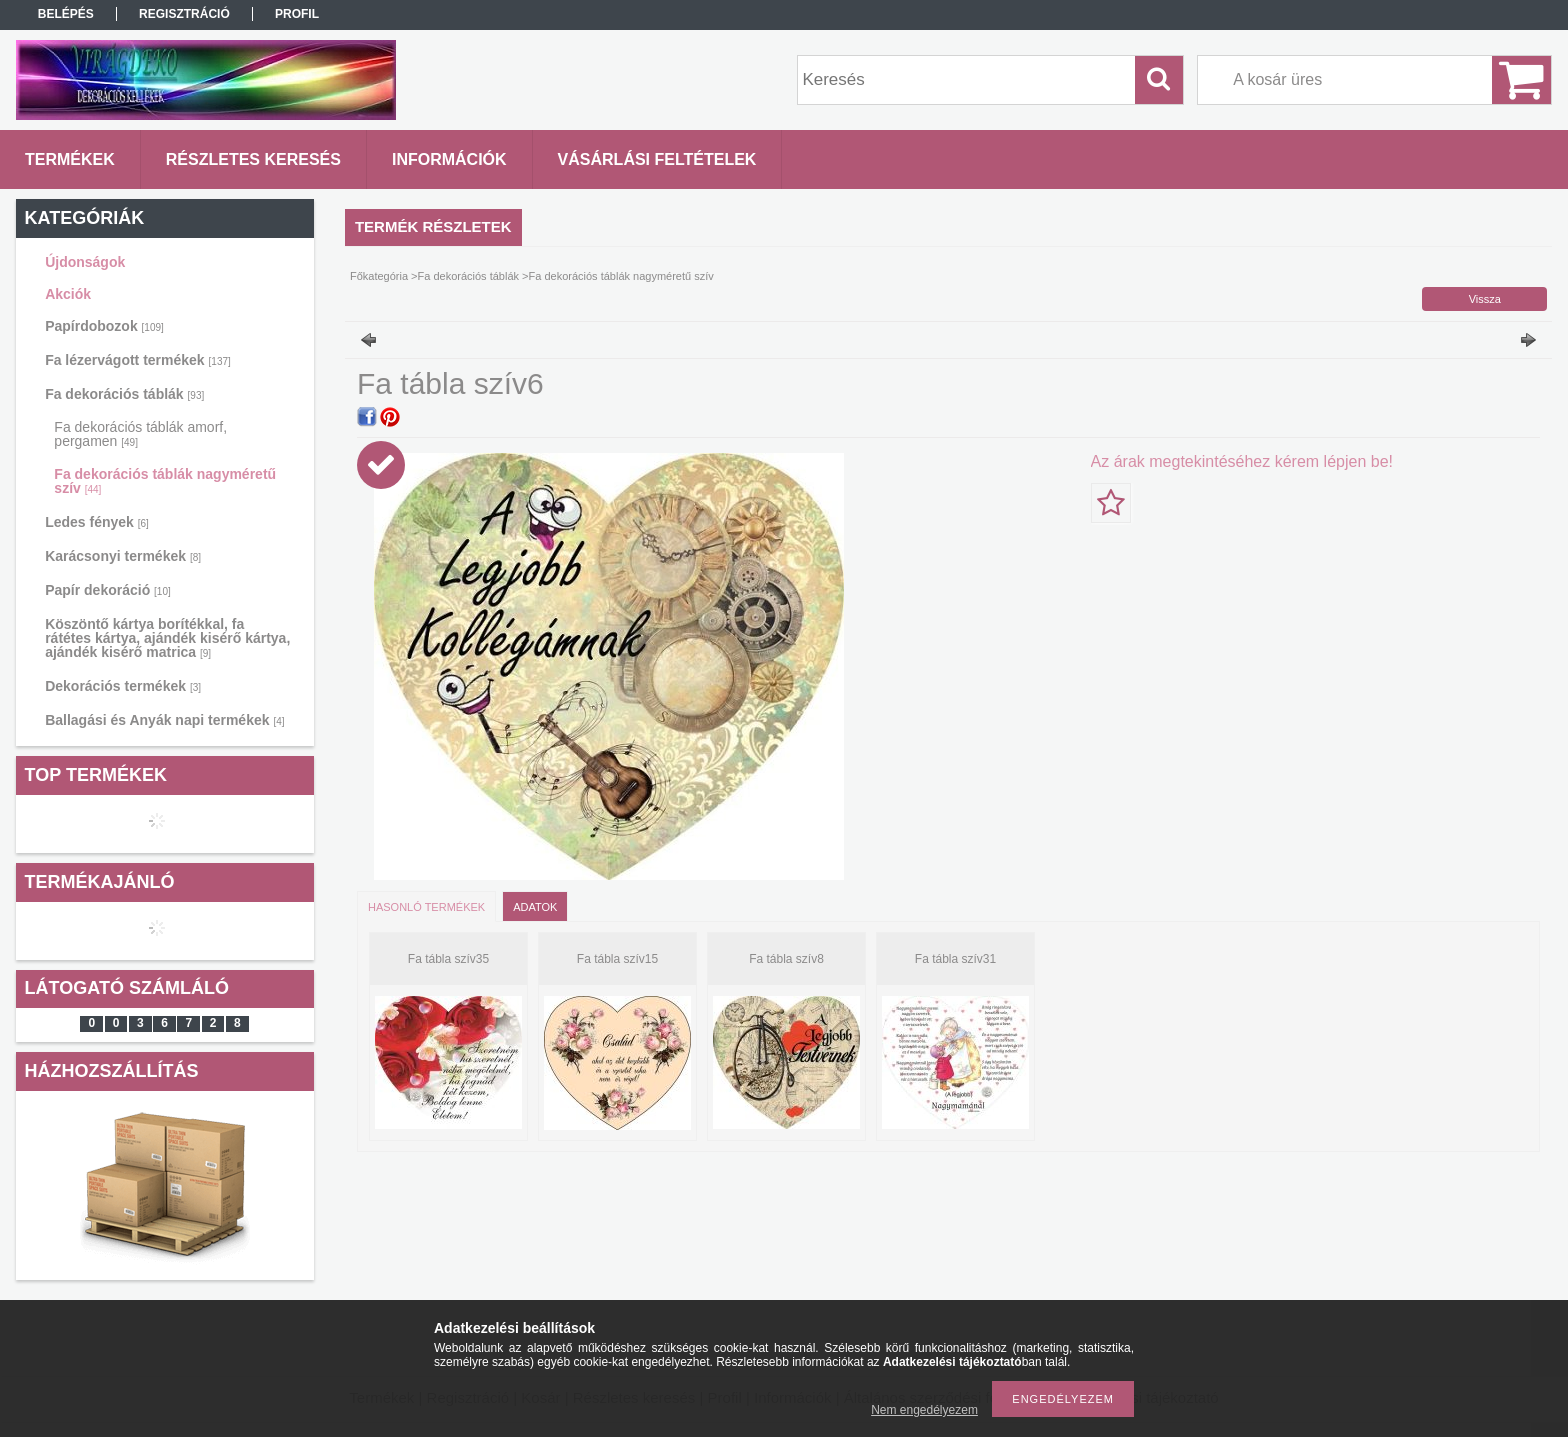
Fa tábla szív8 (786, 959)
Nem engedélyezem (924, 1410)
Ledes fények (97, 522)
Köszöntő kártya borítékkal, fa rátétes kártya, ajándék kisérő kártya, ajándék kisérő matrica (167, 638)
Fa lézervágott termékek (138, 360)
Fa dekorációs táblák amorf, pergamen (140, 434)
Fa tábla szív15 (617, 959)
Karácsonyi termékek (123, 556)
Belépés (66, 14)
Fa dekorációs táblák (124, 394)
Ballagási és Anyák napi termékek (164, 720)
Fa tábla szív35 (448, 959)
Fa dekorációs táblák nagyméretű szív (165, 481)
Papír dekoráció (108, 590)
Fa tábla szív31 (955, 959)
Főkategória (379, 276)
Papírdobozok (104, 326)
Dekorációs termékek (123, 686)
